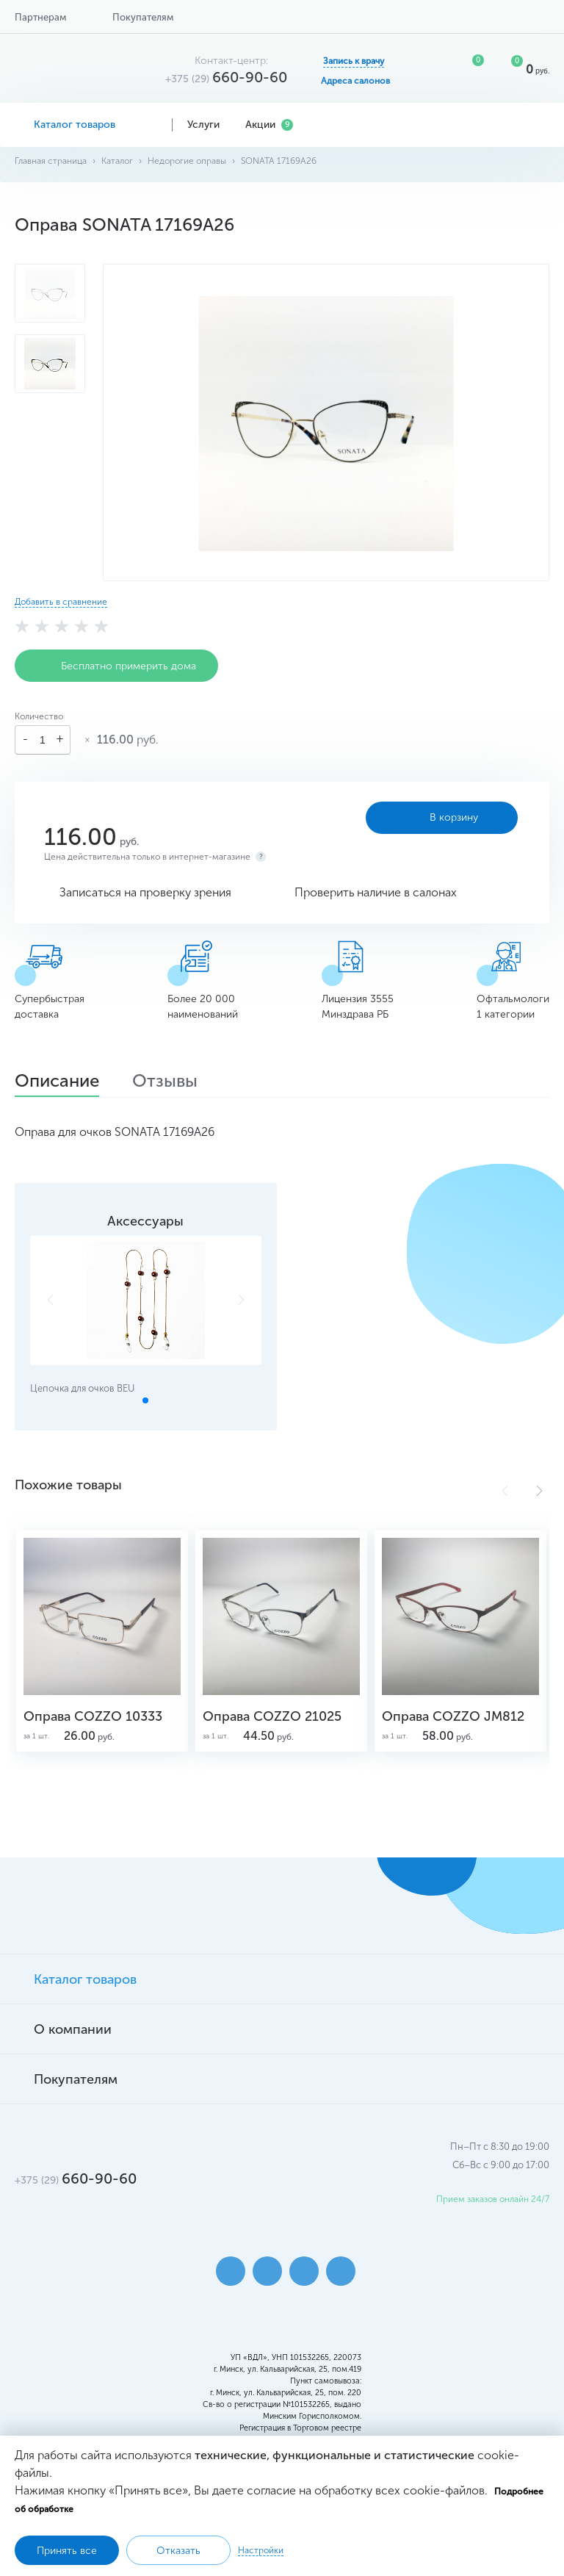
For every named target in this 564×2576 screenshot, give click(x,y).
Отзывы (165, 1082)
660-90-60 (226, 77)
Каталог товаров (86, 124)
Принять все (67, 2550)
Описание (57, 1082)
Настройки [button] (260, 2550)
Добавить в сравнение (61, 602)
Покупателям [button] (142, 17)
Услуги (209, 124)
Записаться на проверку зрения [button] (145, 892)
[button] (539, 1491)
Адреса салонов (355, 81)
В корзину (441, 817)
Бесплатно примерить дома (116, 665)
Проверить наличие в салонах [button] (375, 892)
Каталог (117, 161)
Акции (269, 124)
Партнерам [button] (40, 17)
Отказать (178, 2550)
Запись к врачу (353, 61)
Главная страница (51, 161)
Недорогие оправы (187, 161)
